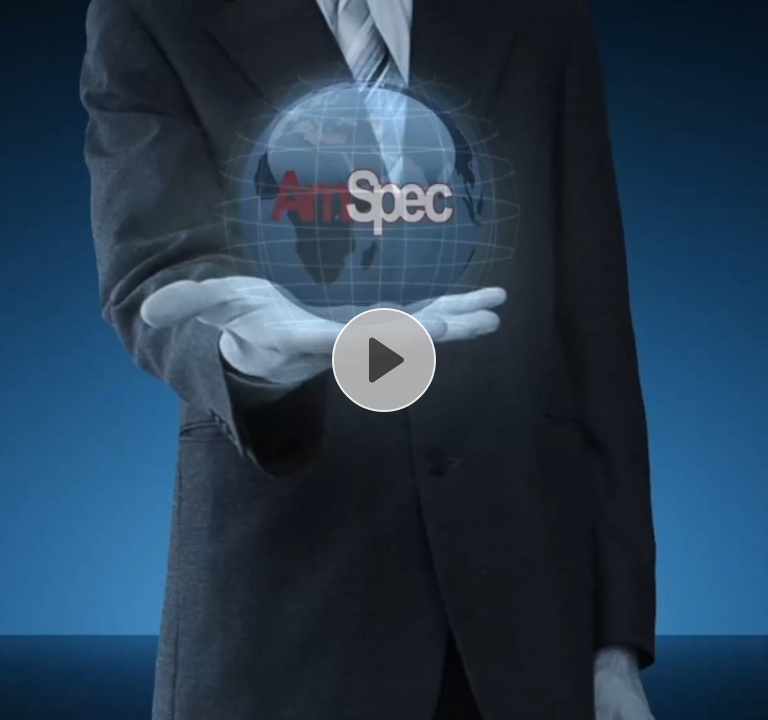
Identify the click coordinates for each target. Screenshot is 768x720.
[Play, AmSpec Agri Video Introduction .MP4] (384, 360)
